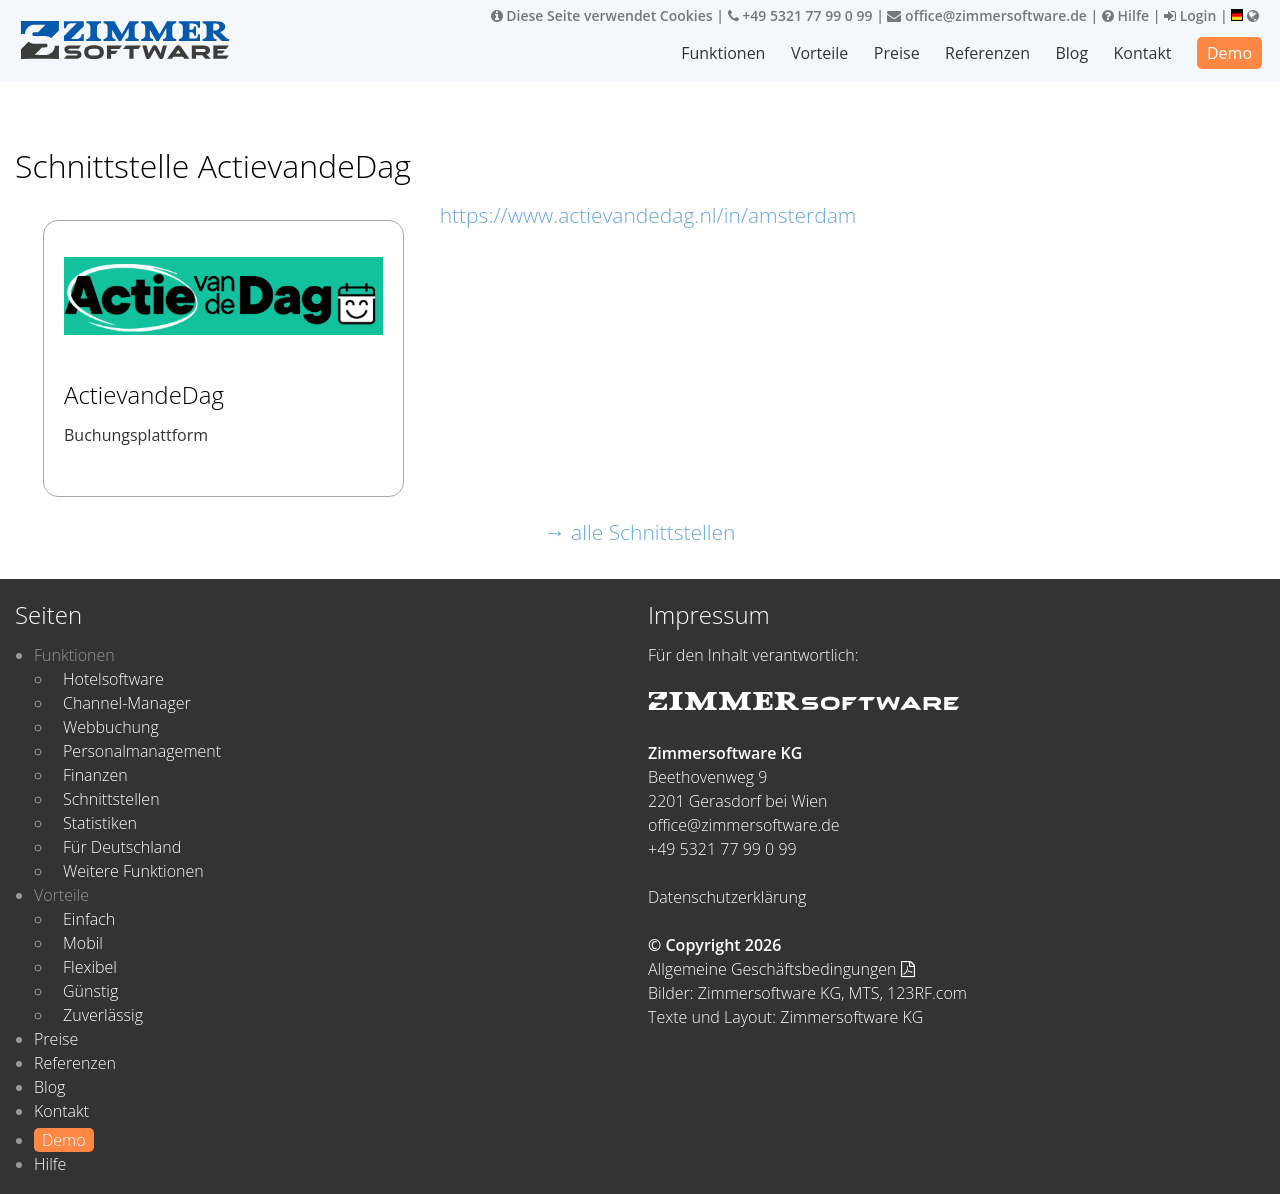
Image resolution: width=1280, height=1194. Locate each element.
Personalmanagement (142, 751)
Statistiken (100, 823)
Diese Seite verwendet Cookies (602, 15)
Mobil (83, 943)
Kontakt (1143, 53)
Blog (1071, 53)
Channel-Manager (127, 703)
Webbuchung (111, 727)
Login (1190, 15)
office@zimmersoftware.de (986, 15)
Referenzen (987, 53)
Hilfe (1125, 15)
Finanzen (95, 775)
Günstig (90, 991)
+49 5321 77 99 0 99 (800, 15)
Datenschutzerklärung (727, 897)
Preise (897, 53)
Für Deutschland (122, 847)
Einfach (89, 919)
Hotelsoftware (113, 679)
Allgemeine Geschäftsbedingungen (781, 969)
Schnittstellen (111, 799)
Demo (1229, 53)
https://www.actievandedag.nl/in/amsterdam (648, 215)
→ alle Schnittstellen (640, 532)
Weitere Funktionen (133, 871)
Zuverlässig (103, 1015)
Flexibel (90, 967)
